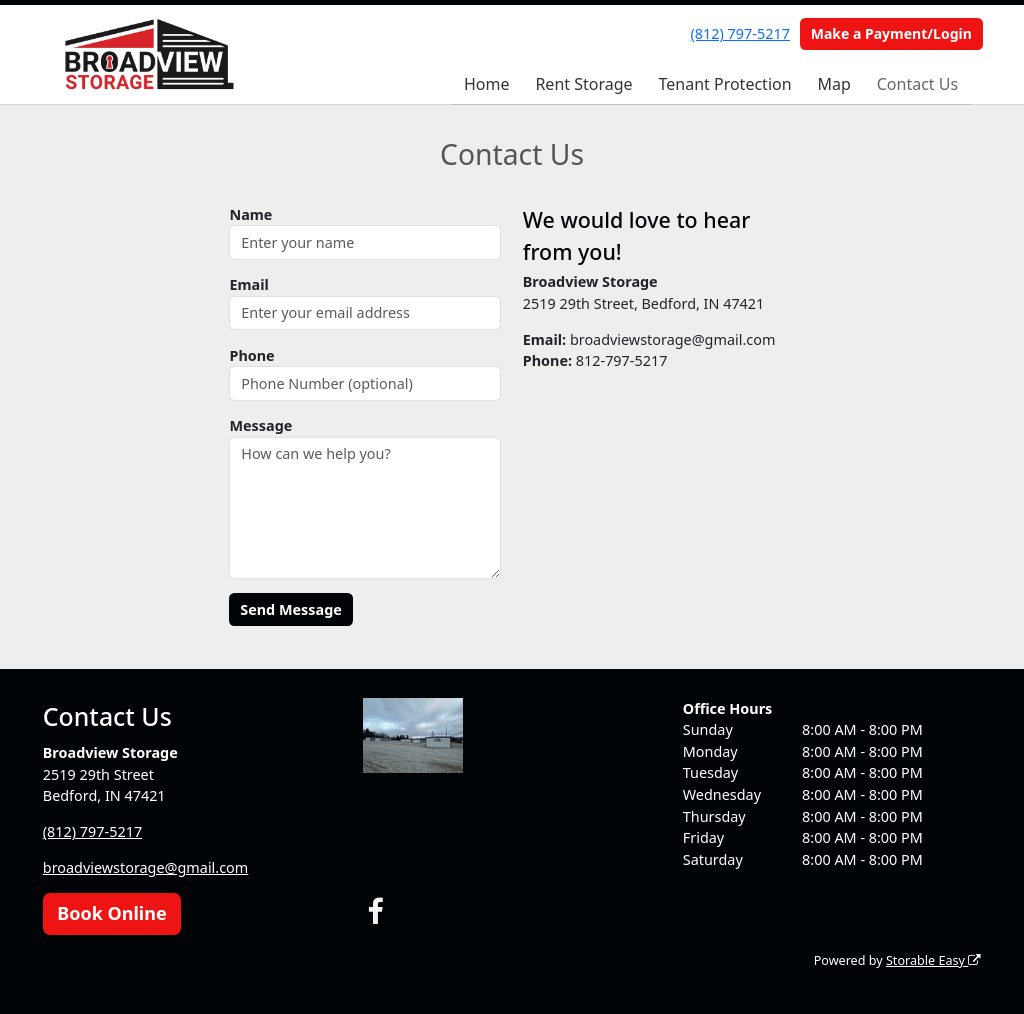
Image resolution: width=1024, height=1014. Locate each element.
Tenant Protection (724, 84)
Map (833, 84)
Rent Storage (583, 84)
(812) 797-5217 (740, 33)
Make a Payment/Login (891, 33)
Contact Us (917, 84)
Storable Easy (933, 960)
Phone (251, 355)
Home (487, 84)
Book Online (111, 913)
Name (250, 214)
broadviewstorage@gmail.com (145, 867)
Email (248, 284)
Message (260, 425)
